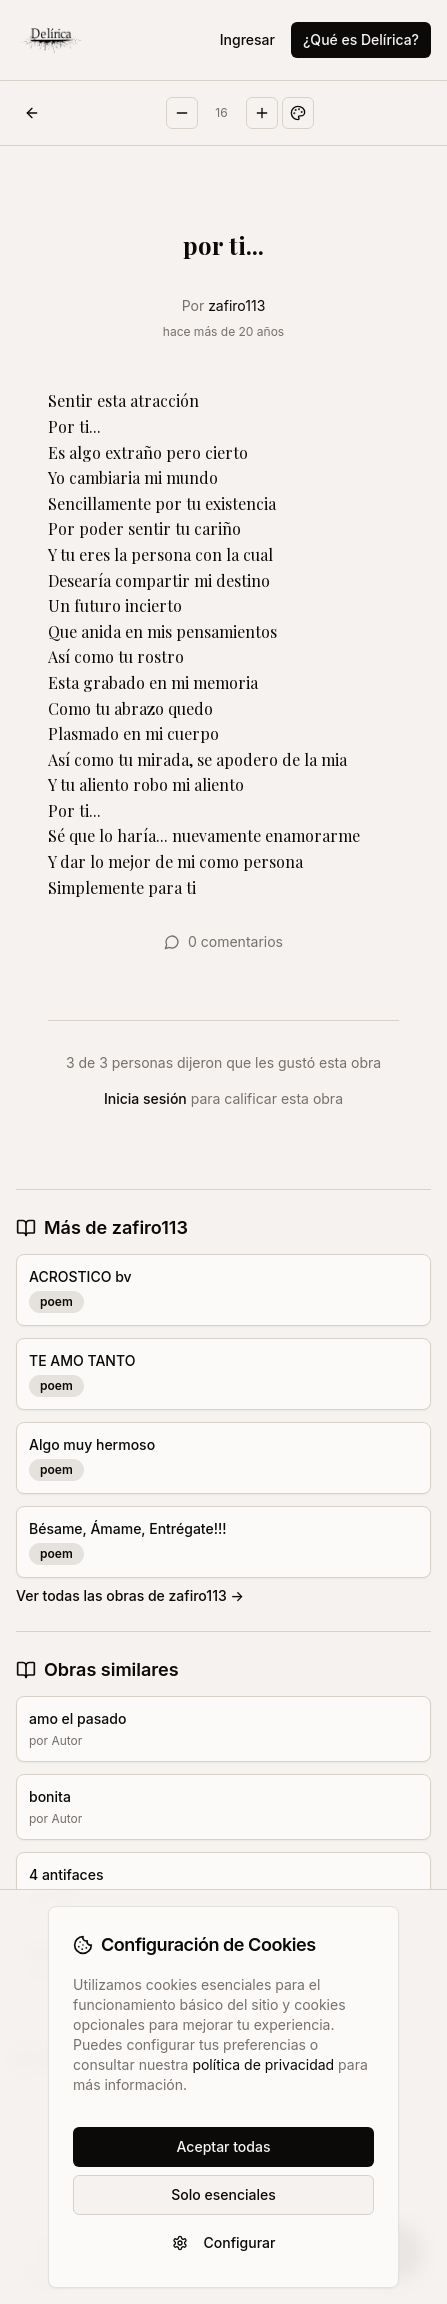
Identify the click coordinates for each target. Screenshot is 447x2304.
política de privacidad (263, 2064)
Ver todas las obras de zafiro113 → (130, 1595)
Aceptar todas (224, 2146)
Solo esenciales (223, 2194)
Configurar (224, 2242)
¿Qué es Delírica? (361, 39)
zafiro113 (236, 305)
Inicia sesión (145, 1098)
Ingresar (247, 39)
